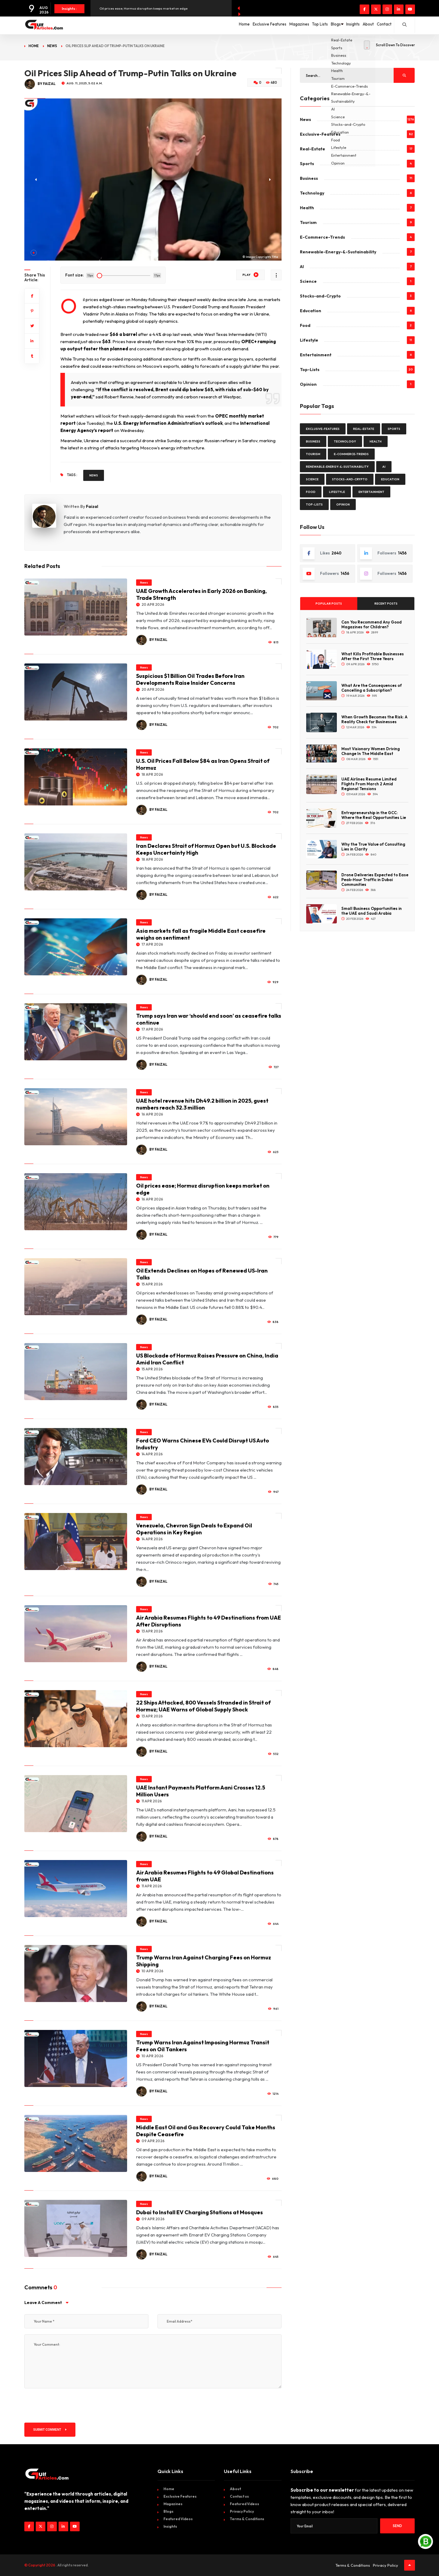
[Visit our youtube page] (410, 9)
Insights (337, 25)
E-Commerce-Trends (322, 237)
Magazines (261, 25)
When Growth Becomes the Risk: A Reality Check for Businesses (374, 719)
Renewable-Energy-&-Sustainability (338, 252)
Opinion (308, 384)
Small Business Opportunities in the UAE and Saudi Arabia (371, 911)
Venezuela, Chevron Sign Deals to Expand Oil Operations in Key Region (194, 1529)
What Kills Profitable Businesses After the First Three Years (372, 656)
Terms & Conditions (247, 2519)
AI (302, 266)
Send (397, 2526)
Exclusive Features (225, 25)
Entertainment (315, 355)
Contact (381, 25)
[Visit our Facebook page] (364, 9)
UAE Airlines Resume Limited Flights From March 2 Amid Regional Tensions (369, 784)
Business (309, 178)
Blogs (313, 25)
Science (308, 281)
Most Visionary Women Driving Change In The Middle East (370, 751)
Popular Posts (329, 603)
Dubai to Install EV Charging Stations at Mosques (199, 2212)
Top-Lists (309, 369)
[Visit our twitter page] (376, 9)
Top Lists (288, 25)
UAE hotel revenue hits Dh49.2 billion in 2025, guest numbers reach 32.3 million (202, 1104)
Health (307, 207)
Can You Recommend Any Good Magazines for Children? (371, 624)
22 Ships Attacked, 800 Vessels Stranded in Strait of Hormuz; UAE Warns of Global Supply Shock (203, 1706)
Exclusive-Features (320, 134)
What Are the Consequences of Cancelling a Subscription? (371, 688)
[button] (34, 253)
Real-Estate (312, 149)
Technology (312, 193)
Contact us (239, 2496)
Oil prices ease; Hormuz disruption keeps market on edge (143, 8)
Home (193, 25)
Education (310, 310)
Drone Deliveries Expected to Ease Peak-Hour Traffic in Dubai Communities (374, 879)
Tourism (308, 222)
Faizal (92, 506)
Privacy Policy (242, 2511)
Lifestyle (309, 340)
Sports (307, 163)
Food (305, 325)
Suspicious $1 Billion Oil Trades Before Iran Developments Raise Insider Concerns (190, 679)
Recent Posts (386, 603)
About (359, 25)
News (52, 46)
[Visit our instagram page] (387, 9)
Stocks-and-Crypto (320, 296)
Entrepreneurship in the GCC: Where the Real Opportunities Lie (373, 815)
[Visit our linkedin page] (399, 9)
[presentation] (70, 2405)
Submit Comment (50, 2429)
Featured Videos (178, 2519)
